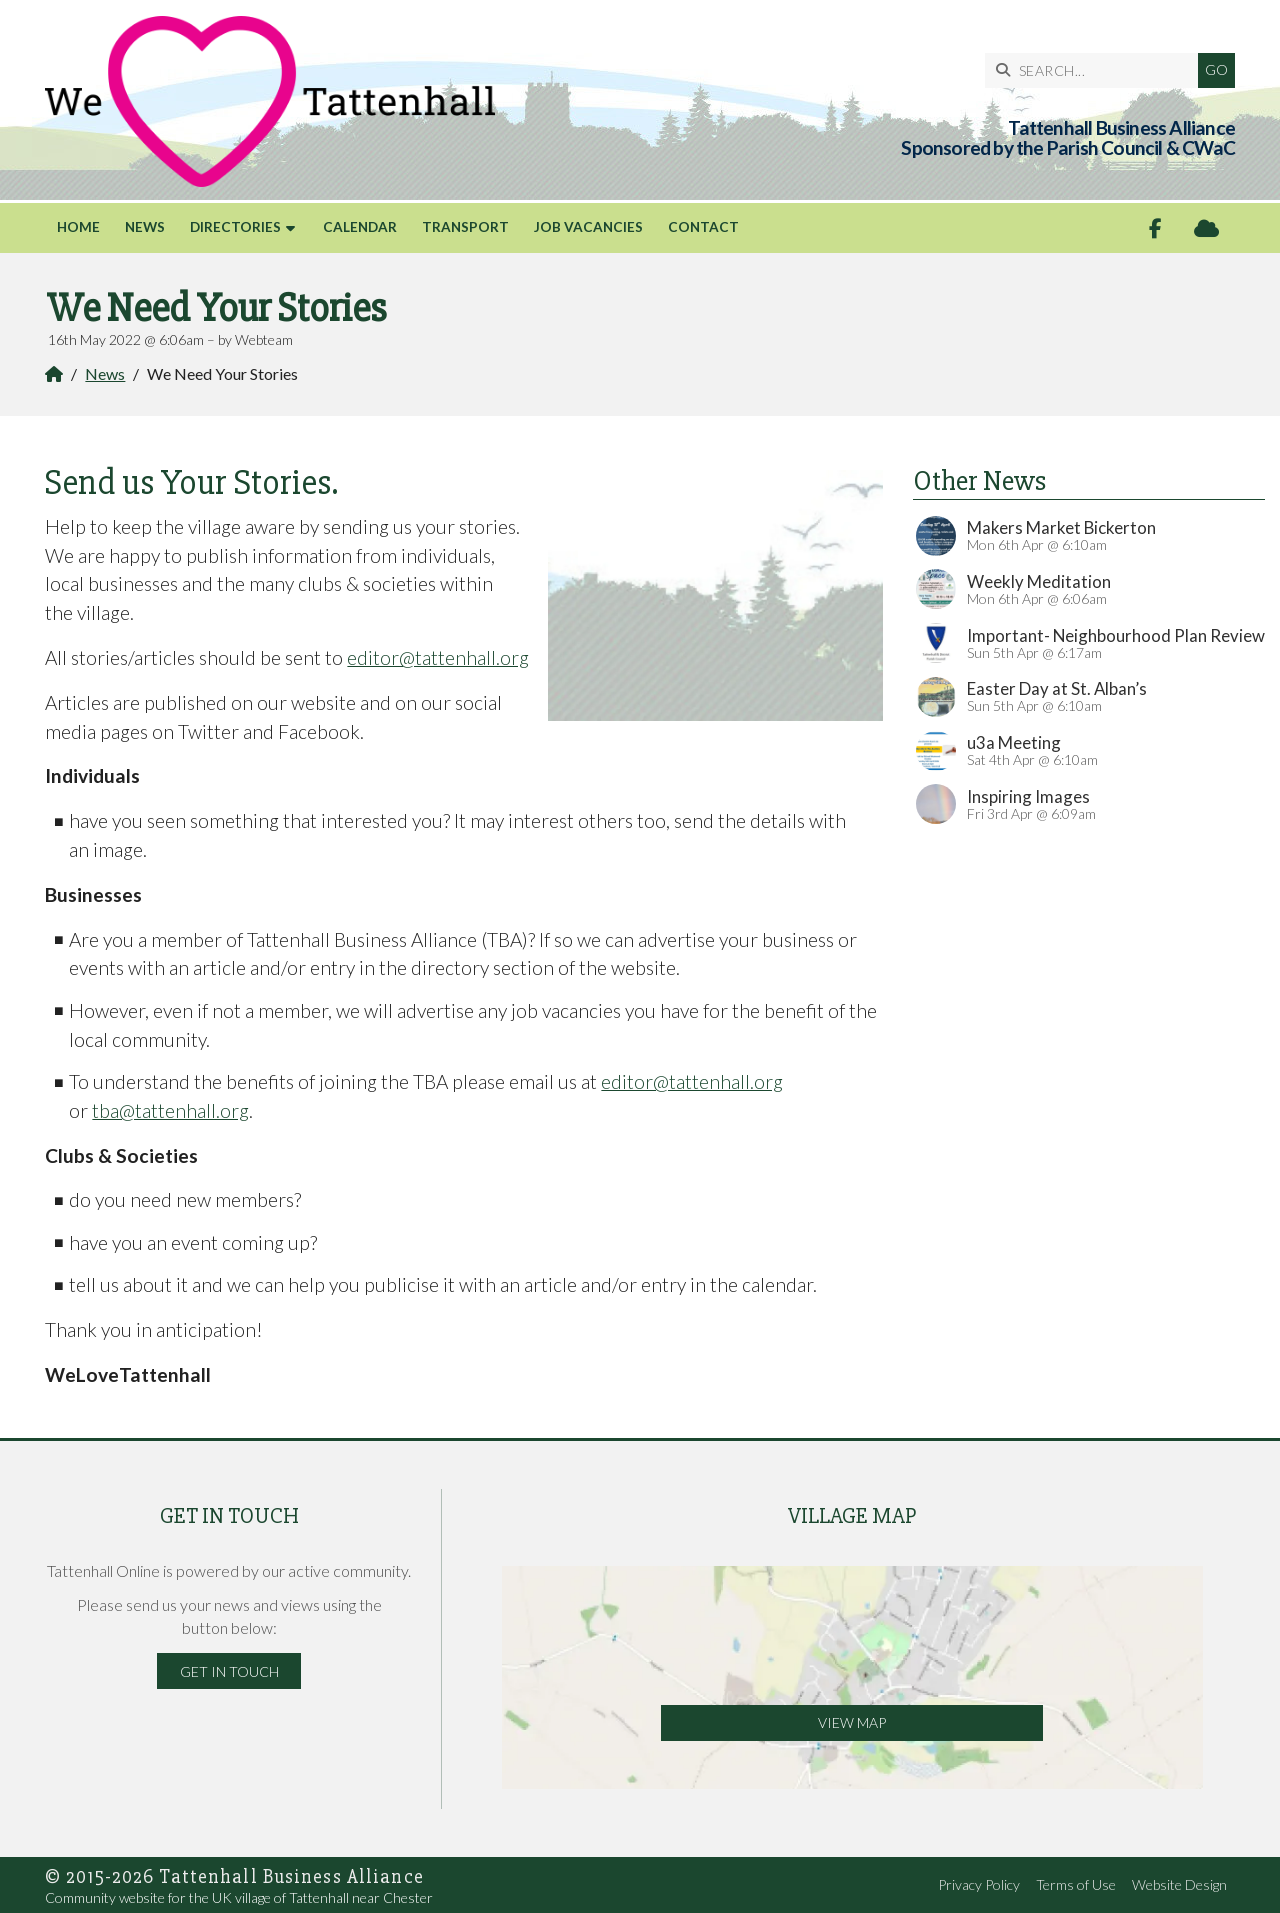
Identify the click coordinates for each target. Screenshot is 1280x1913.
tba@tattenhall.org (170, 1110)
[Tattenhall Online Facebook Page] (1155, 228)
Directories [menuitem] (235, 227)
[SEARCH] (1096, 70)
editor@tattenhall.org (438, 657)
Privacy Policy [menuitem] (979, 1884)
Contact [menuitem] (703, 227)
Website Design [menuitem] (1179, 1884)
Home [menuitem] (78, 227)
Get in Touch (229, 1671)
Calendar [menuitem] (360, 227)
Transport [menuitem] (465, 227)
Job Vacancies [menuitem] (588, 227)
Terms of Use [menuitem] (1076, 1884)
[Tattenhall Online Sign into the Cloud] (1206, 228)
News (105, 373)
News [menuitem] (145, 227)
